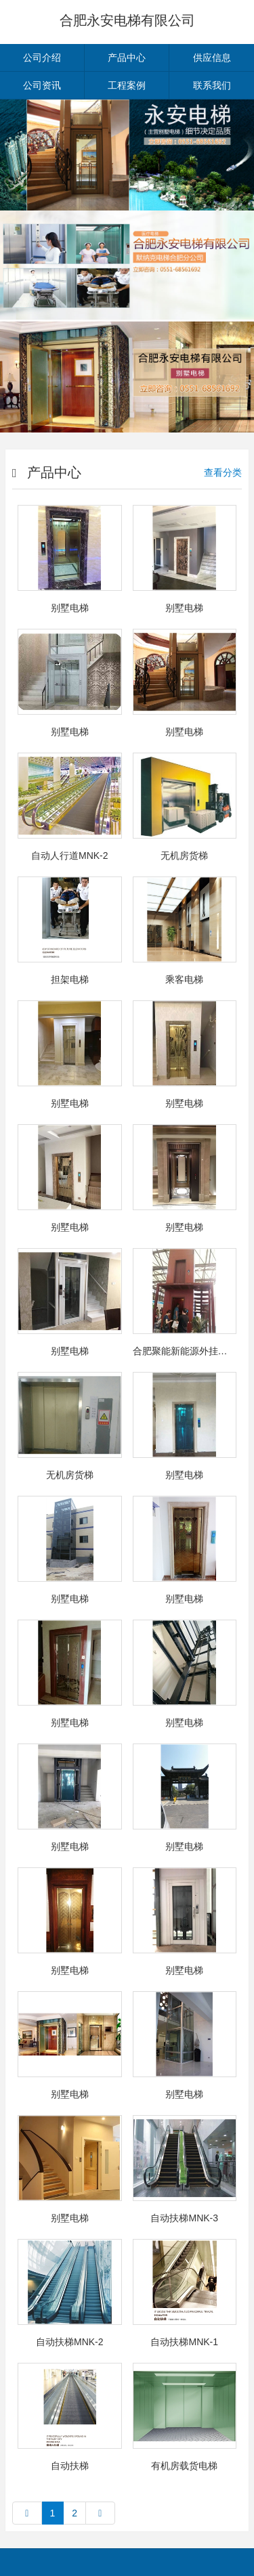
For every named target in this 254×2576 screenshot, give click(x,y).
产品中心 (127, 57)
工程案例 (127, 85)
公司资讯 (42, 85)
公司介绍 (42, 57)
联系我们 (212, 85)
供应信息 (212, 57)
